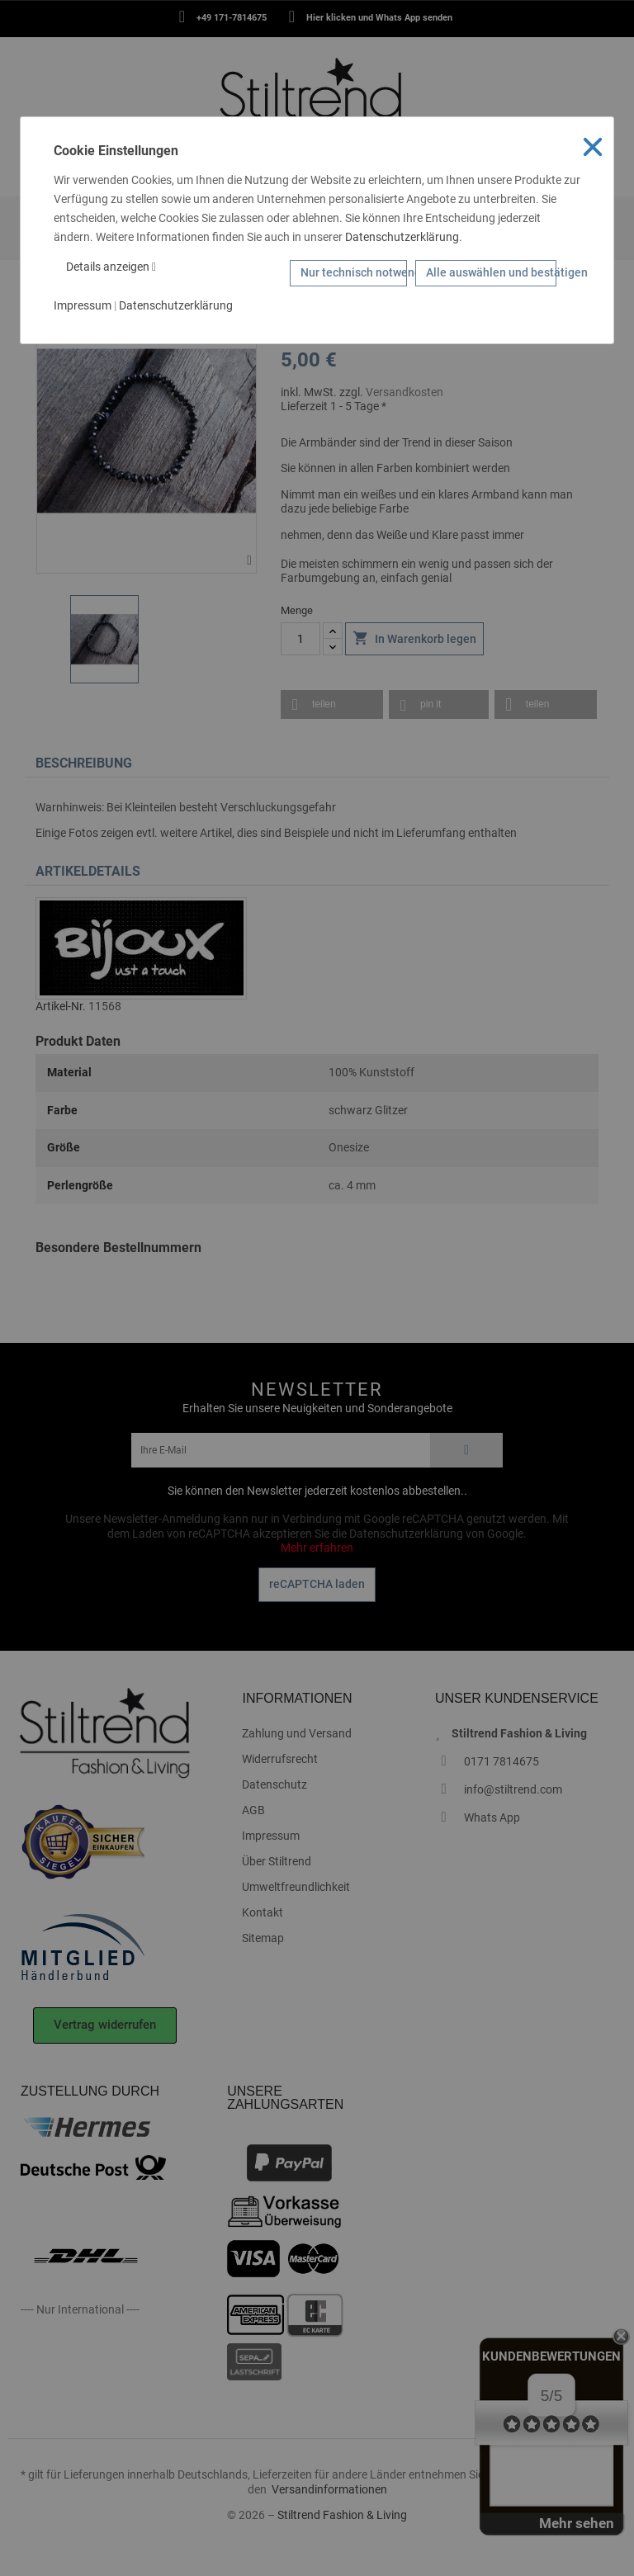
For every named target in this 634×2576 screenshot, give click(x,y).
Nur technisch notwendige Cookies (354, 272)
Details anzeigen (111, 266)
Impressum (82, 305)
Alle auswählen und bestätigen (491, 272)
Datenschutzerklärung (402, 236)
